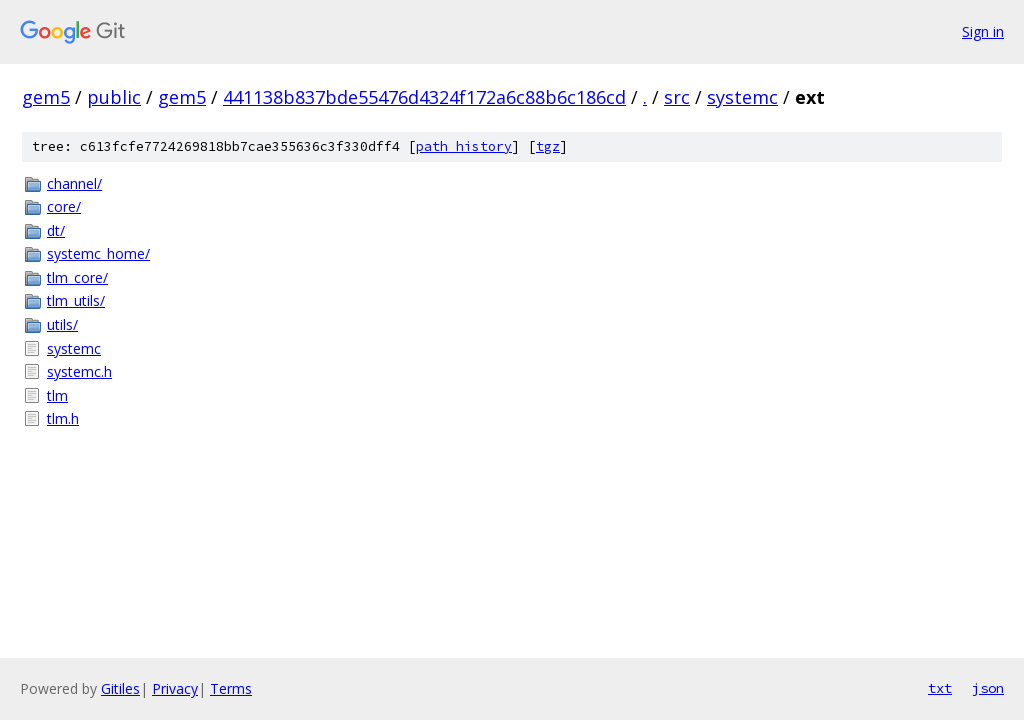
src (677, 97)
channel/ (74, 183)
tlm (57, 395)
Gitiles (120, 688)
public (114, 97)
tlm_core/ (77, 277)
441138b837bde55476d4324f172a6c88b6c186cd (424, 97)
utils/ (62, 324)
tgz (548, 146)
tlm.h (63, 418)
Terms (231, 688)
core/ (64, 206)
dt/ (56, 230)
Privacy (175, 688)
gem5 (46, 97)
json (988, 688)
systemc (742, 97)
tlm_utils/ (76, 300)
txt (940, 688)
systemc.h (79, 371)
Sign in (983, 31)
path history (464, 146)
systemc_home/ (98, 253)
